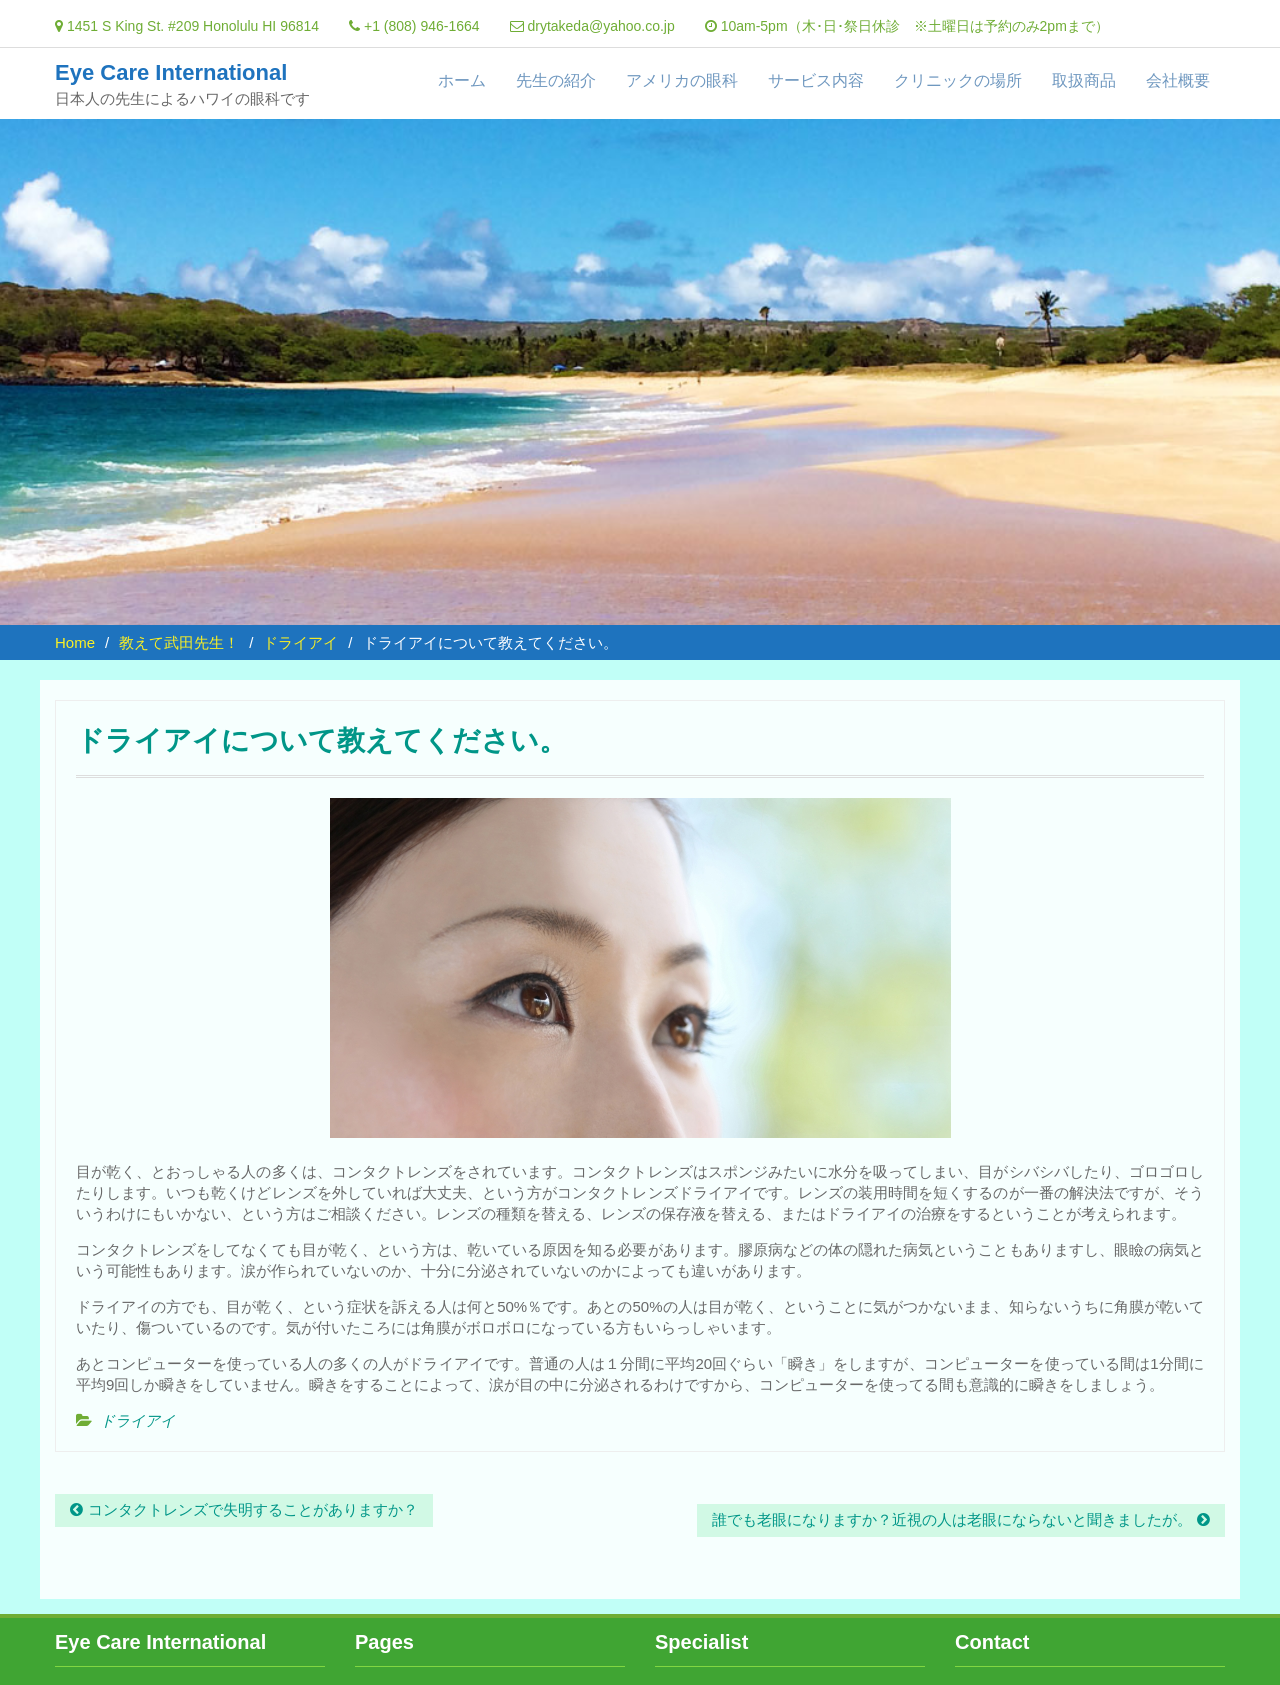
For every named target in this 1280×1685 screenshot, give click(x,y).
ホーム (462, 80)
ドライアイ (137, 1420)
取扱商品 (1084, 80)
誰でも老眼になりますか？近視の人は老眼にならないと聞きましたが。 (952, 1519)
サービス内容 (816, 80)
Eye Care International (171, 72)
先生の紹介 (556, 80)
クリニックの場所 (958, 80)
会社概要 (1178, 80)
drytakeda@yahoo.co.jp (600, 26)
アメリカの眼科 (682, 80)
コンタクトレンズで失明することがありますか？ (253, 1509)
